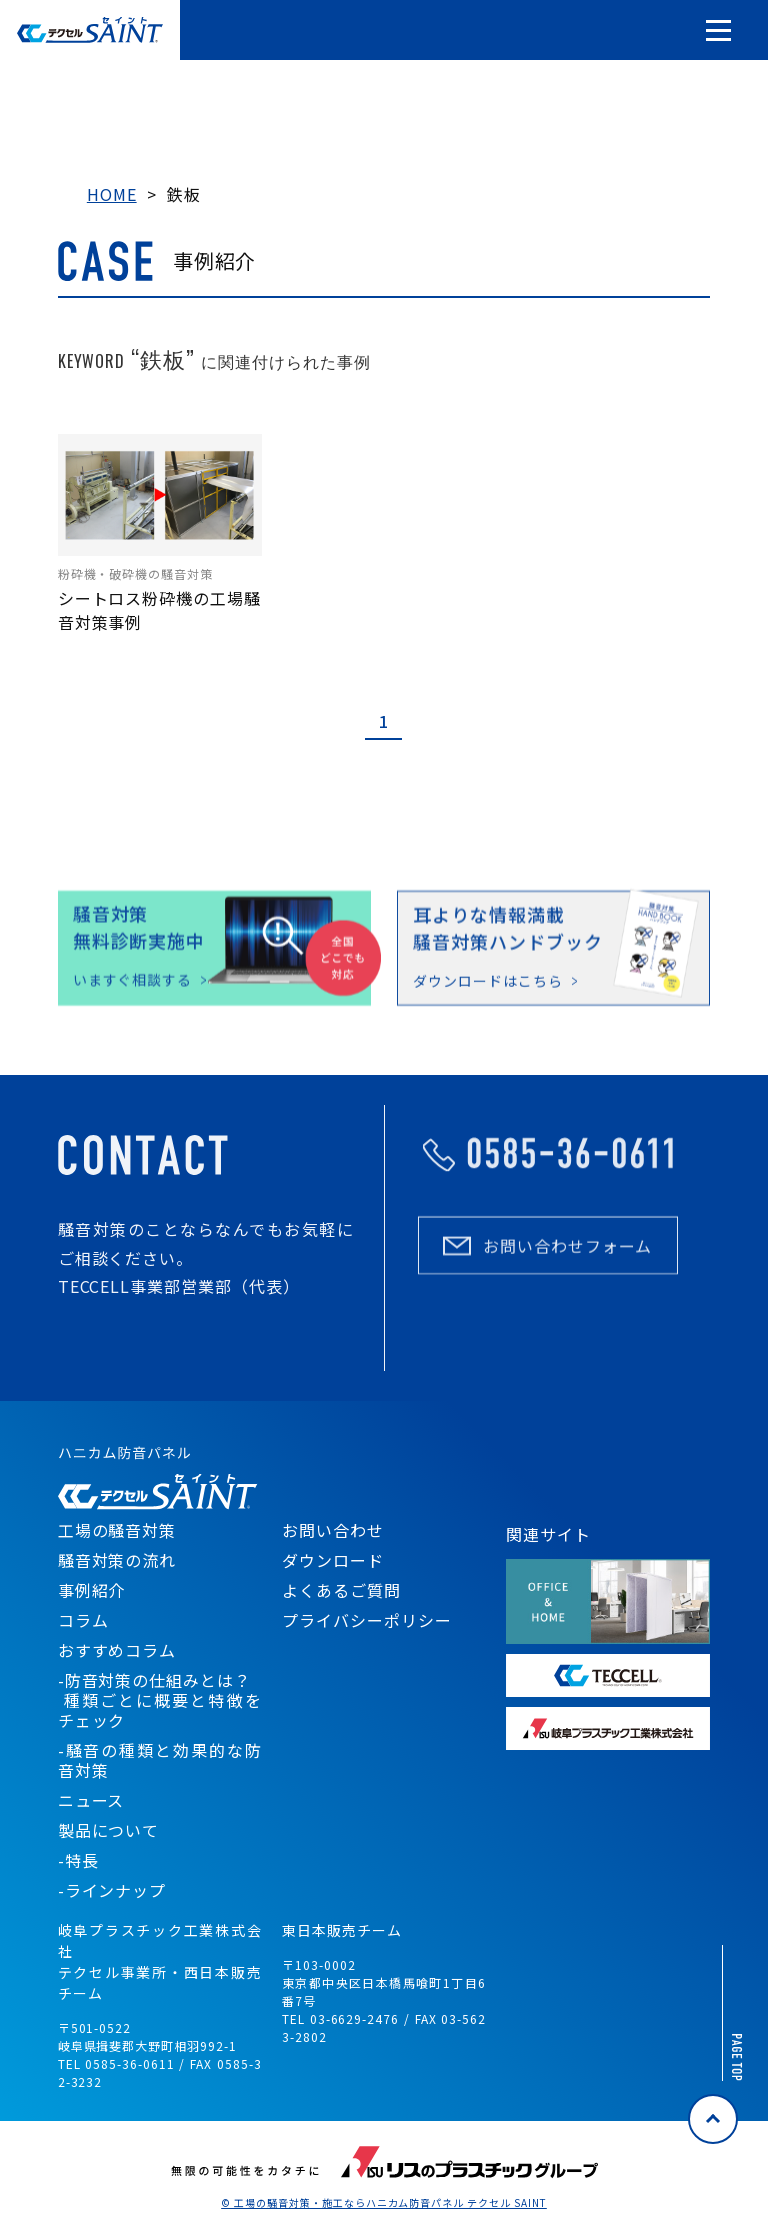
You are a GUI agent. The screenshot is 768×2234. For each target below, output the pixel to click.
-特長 (78, 1860)
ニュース (91, 1800)
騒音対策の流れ (117, 1560)
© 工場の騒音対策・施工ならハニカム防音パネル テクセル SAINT (384, 2203)
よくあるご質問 (341, 1590)
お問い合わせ (333, 1530)
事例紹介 (92, 1590)
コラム (83, 1620)
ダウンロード (333, 1560)
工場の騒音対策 (117, 1530)
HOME (112, 194)
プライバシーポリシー (367, 1620)
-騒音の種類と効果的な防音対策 (160, 1760)
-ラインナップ (112, 1890)
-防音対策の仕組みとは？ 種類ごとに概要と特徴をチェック (160, 1700)
